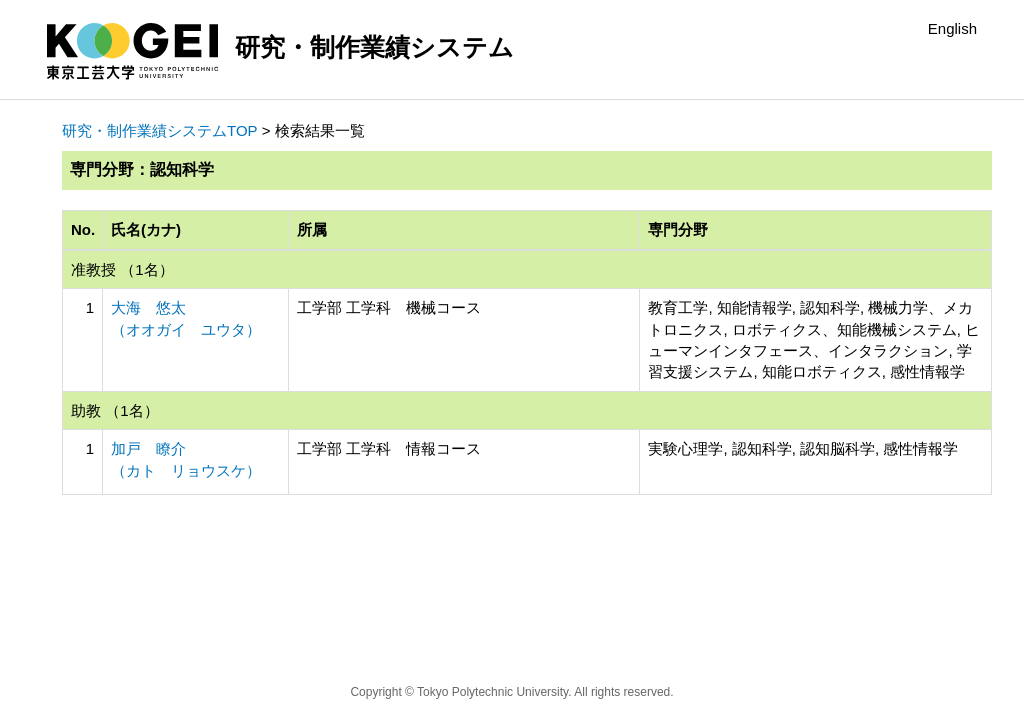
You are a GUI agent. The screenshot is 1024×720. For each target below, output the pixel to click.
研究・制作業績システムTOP (160, 130)
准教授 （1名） (122, 269)
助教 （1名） (115, 410)
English (952, 28)
